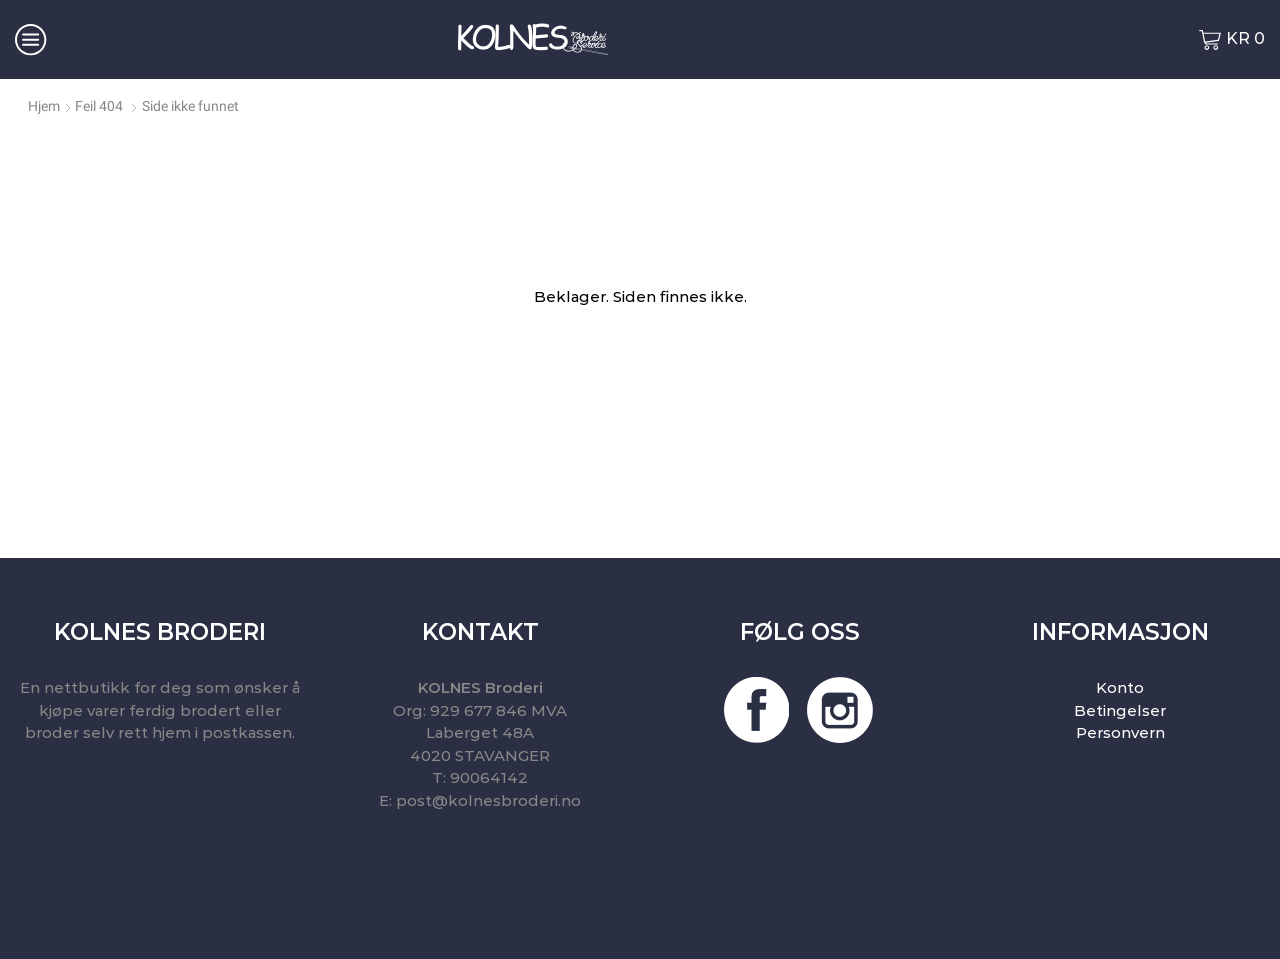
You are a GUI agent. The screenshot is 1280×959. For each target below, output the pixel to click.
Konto (1120, 687)
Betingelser (1120, 710)
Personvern (1120, 732)
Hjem (44, 106)
